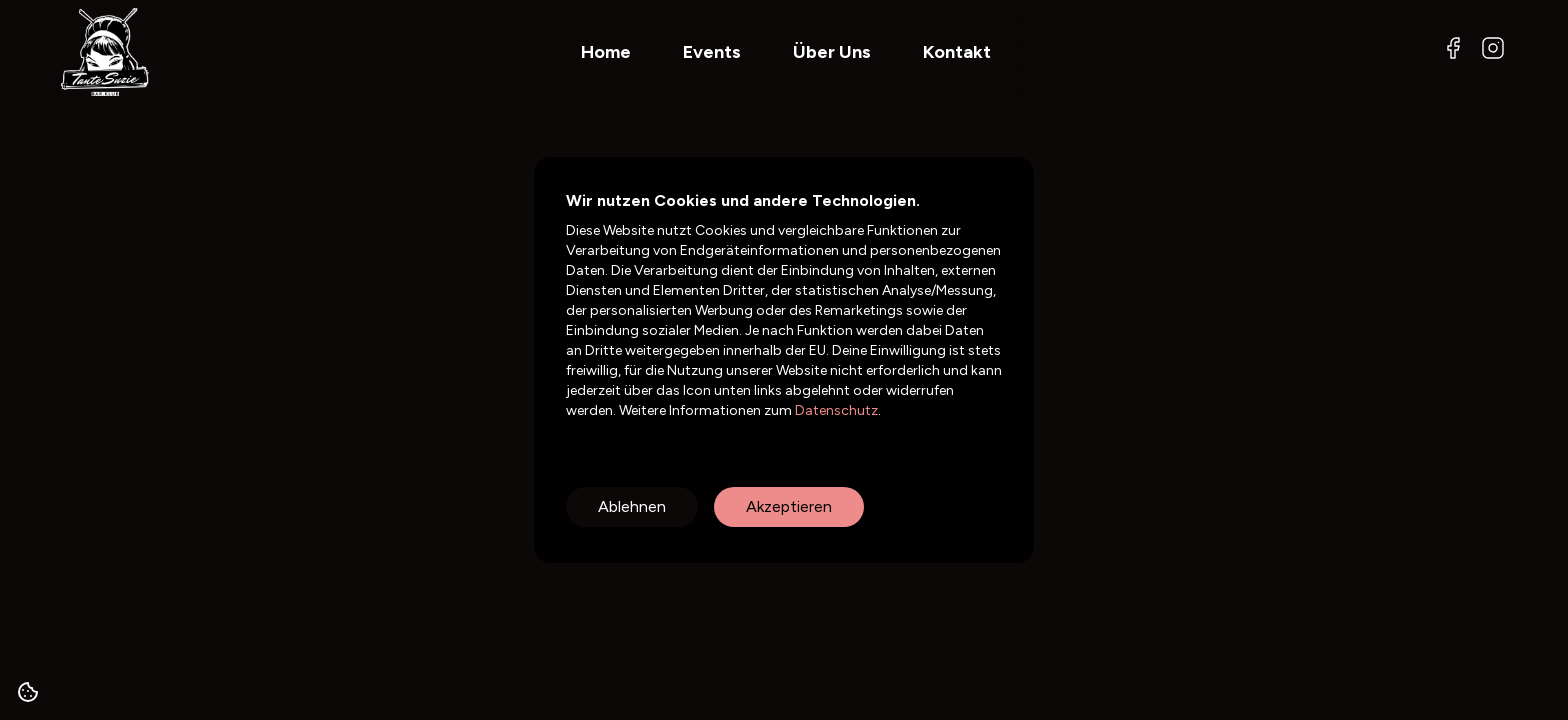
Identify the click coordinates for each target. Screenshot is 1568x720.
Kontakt (957, 52)
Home (606, 52)
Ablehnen (632, 506)
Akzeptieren (789, 506)
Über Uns (832, 52)
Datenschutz (835, 410)
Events (712, 52)
